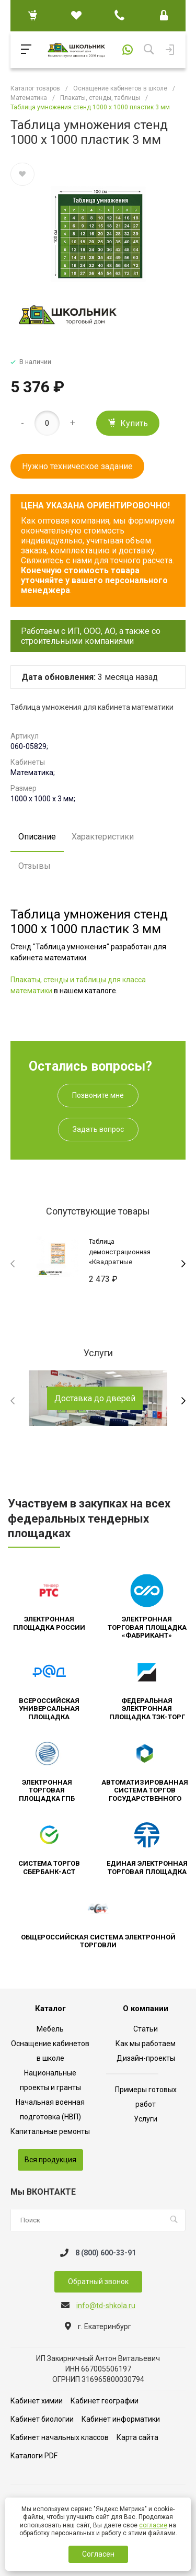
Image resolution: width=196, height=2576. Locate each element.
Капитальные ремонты (50, 2131)
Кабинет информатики (121, 2419)
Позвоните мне (98, 1095)
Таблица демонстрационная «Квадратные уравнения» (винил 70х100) (120, 1262)
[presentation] (12, 1263)
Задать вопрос (98, 1129)
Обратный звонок (98, 2281)
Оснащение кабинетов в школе (120, 88)
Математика (28, 97)
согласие (153, 2525)
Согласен (98, 2554)
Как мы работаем (146, 2043)
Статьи (145, 2029)
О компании (145, 2008)
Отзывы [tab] (34, 866)
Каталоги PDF (33, 2456)
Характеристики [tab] (103, 837)
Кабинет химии (36, 2401)
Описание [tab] (37, 837)
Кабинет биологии (42, 2419)
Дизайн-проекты (146, 2058)
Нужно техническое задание (77, 466)
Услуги (145, 2119)
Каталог (50, 2008)
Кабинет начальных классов (59, 2437)
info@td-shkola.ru (105, 2305)
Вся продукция (50, 2159)
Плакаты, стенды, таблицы (100, 97)
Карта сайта (137, 2437)
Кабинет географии (105, 2401)
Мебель (50, 2029)
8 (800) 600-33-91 (105, 2253)
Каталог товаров (35, 88)
